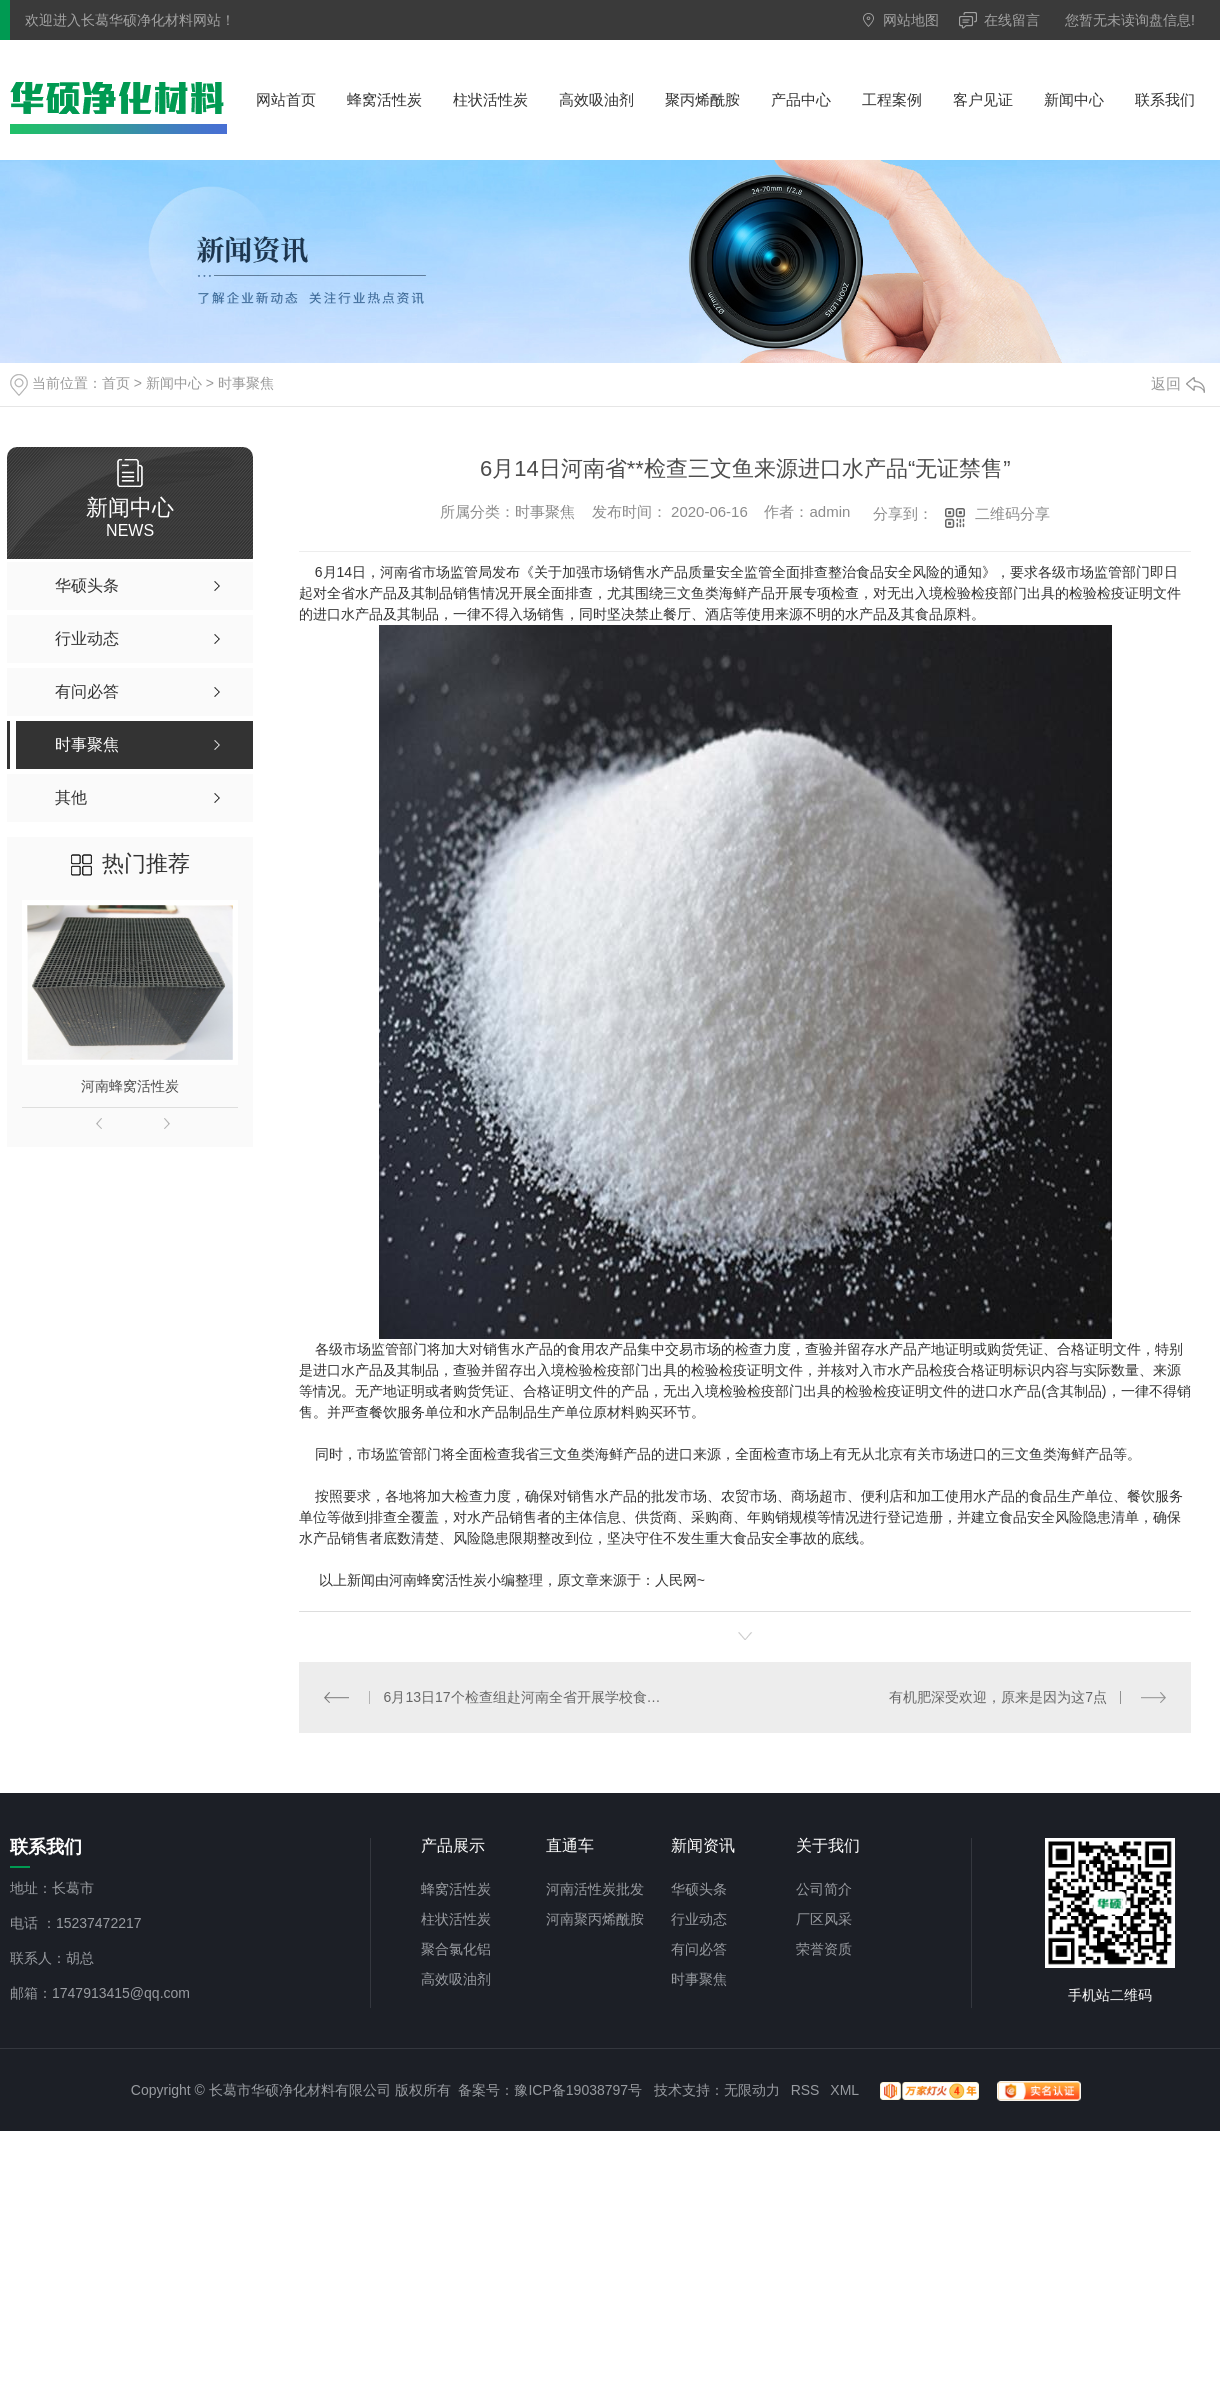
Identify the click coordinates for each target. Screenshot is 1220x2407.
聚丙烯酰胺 (702, 99)
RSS (805, 2090)
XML (844, 2090)
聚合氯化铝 (456, 1949)
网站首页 (286, 99)
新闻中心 (1074, 99)
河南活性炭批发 (595, 1889)
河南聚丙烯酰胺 (595, 1919)
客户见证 (983, 99)
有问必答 (699, 1949)
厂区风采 (824, 1919)
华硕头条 (699, 1889)
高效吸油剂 (596, 99)
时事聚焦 (246, 383)
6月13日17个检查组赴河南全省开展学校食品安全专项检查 (522, 1697)
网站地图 (911, 20)
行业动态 (699, 1919)
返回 (1178, 383)
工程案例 (892, 99)
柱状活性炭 (490, 99)
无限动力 (752, 2090)
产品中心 (801, 99)
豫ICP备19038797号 (578, 2090)
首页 (116, 383)
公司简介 (824, 1889)
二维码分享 (1012, 513)
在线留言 (1012, 20)
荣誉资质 (824, 1949)
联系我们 (1165, 99)
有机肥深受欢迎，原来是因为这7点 (998, 1697)
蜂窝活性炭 (384, 99)
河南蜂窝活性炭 (130, 1086)
